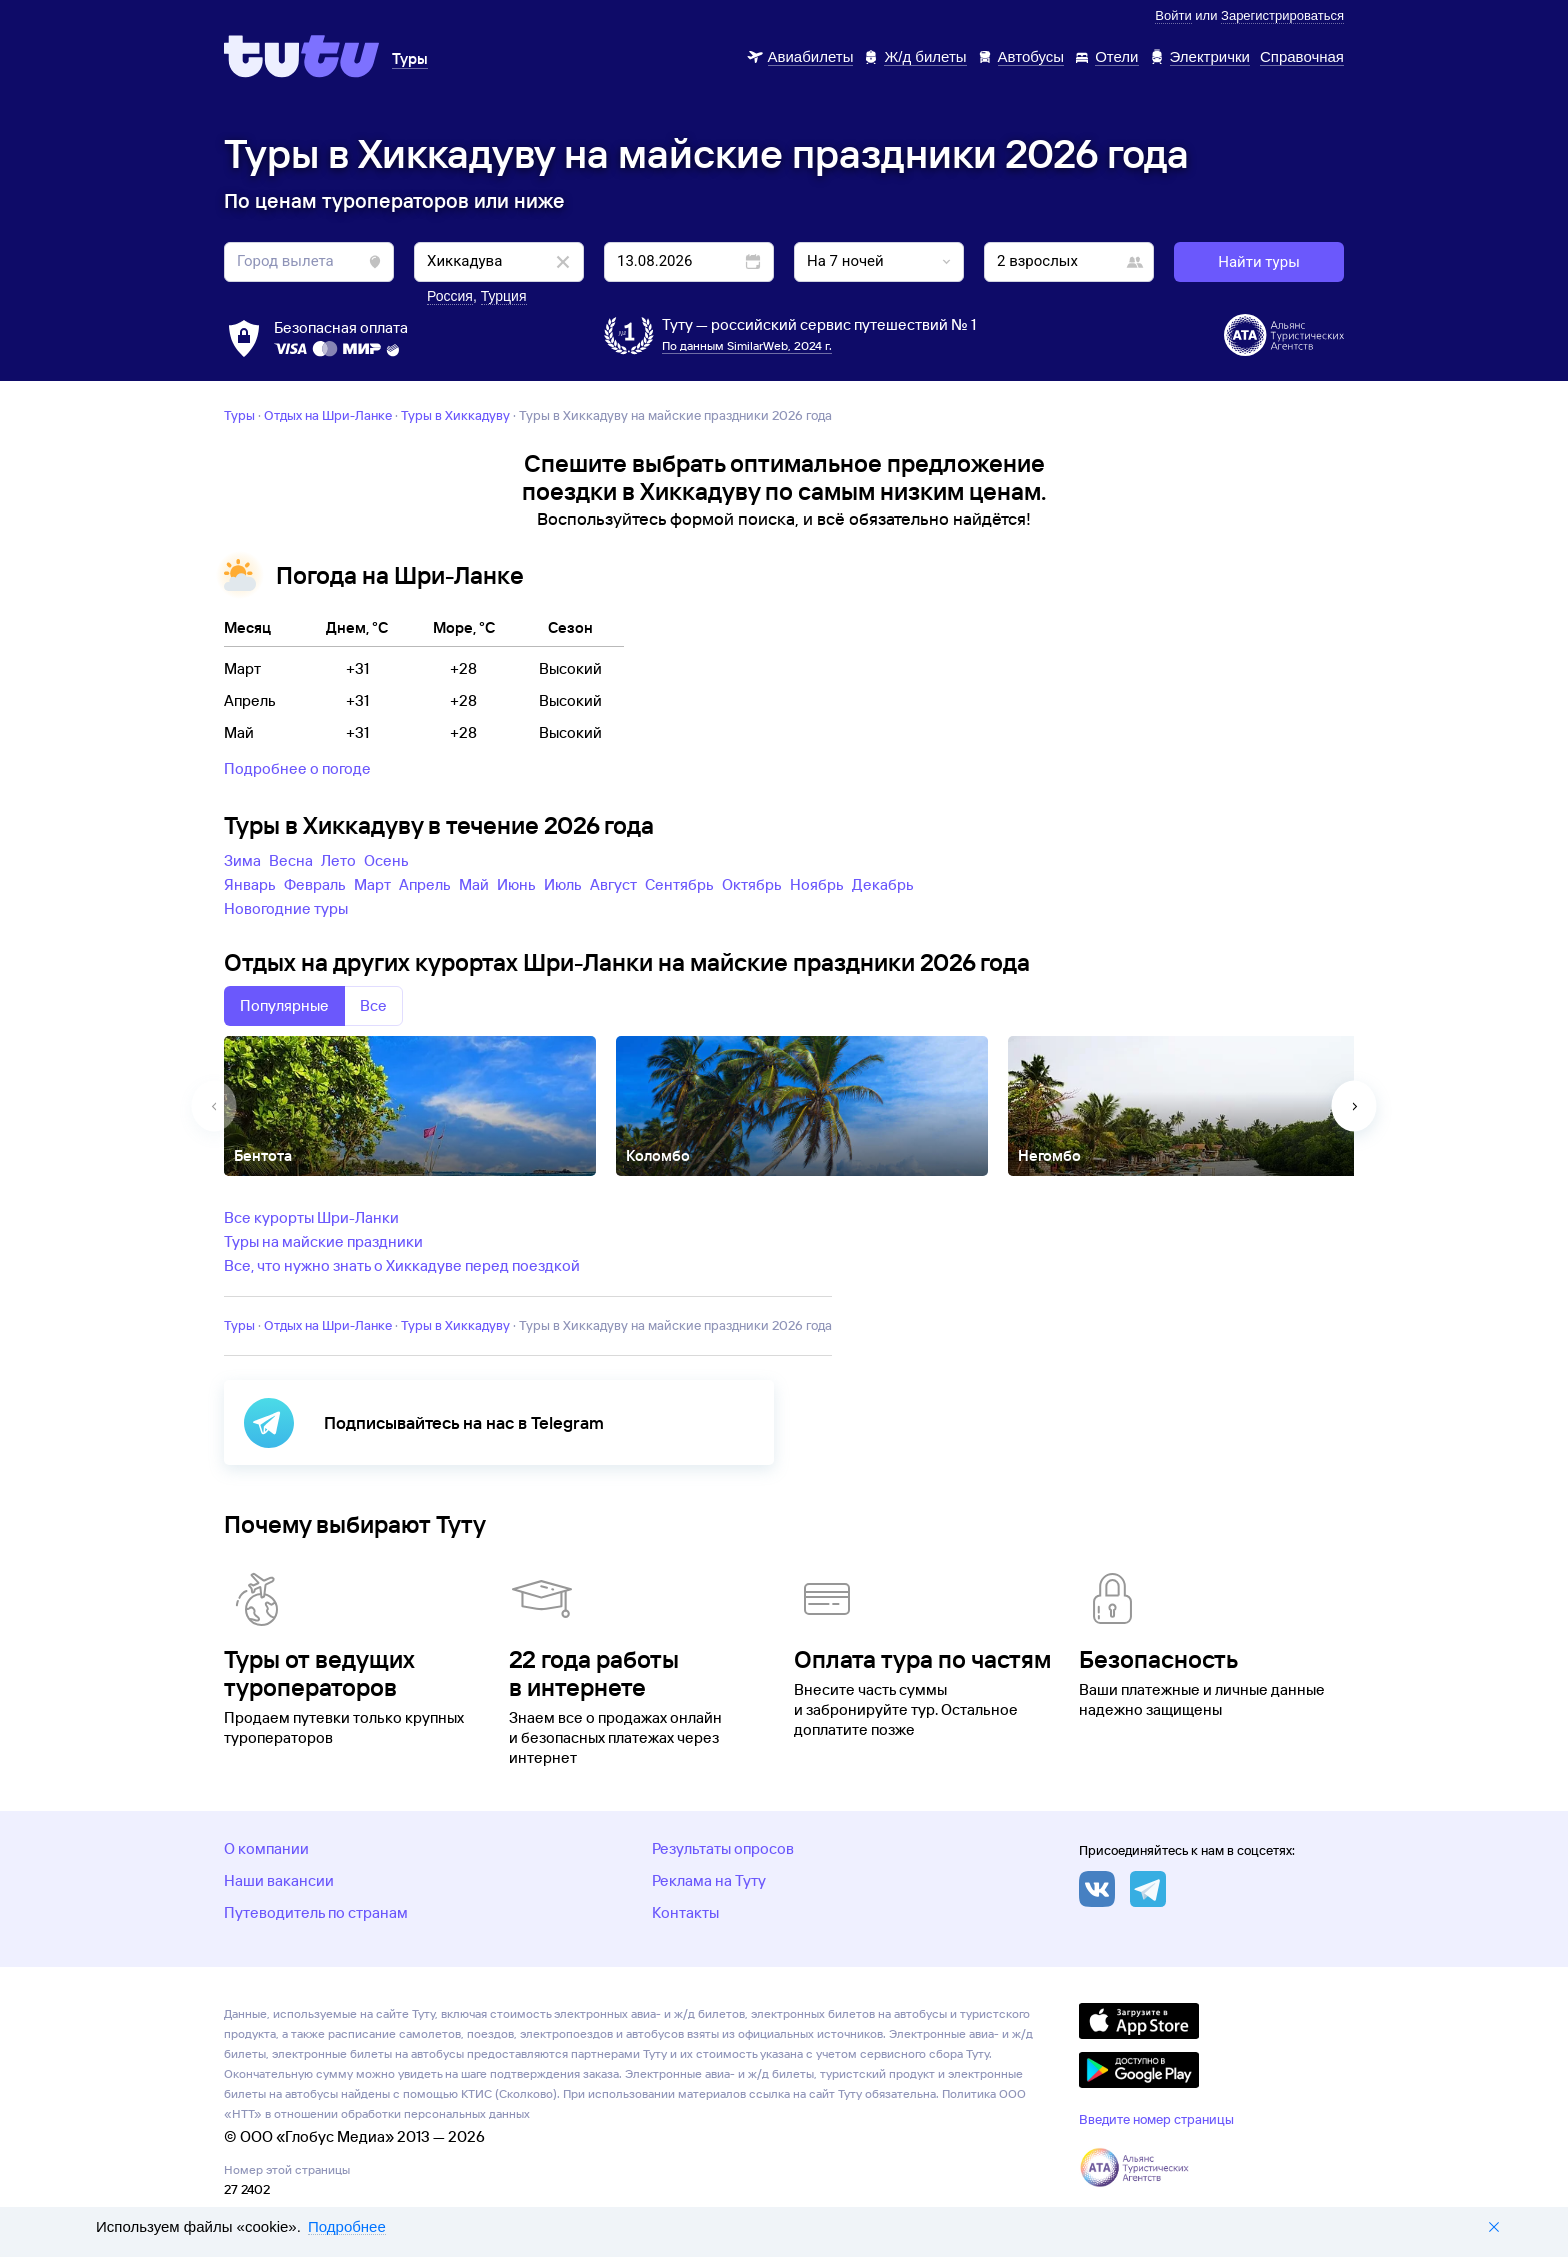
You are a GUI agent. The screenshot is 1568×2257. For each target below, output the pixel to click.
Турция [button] (504, 296)
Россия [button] (450, 296)
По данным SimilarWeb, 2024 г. (747, 345)
